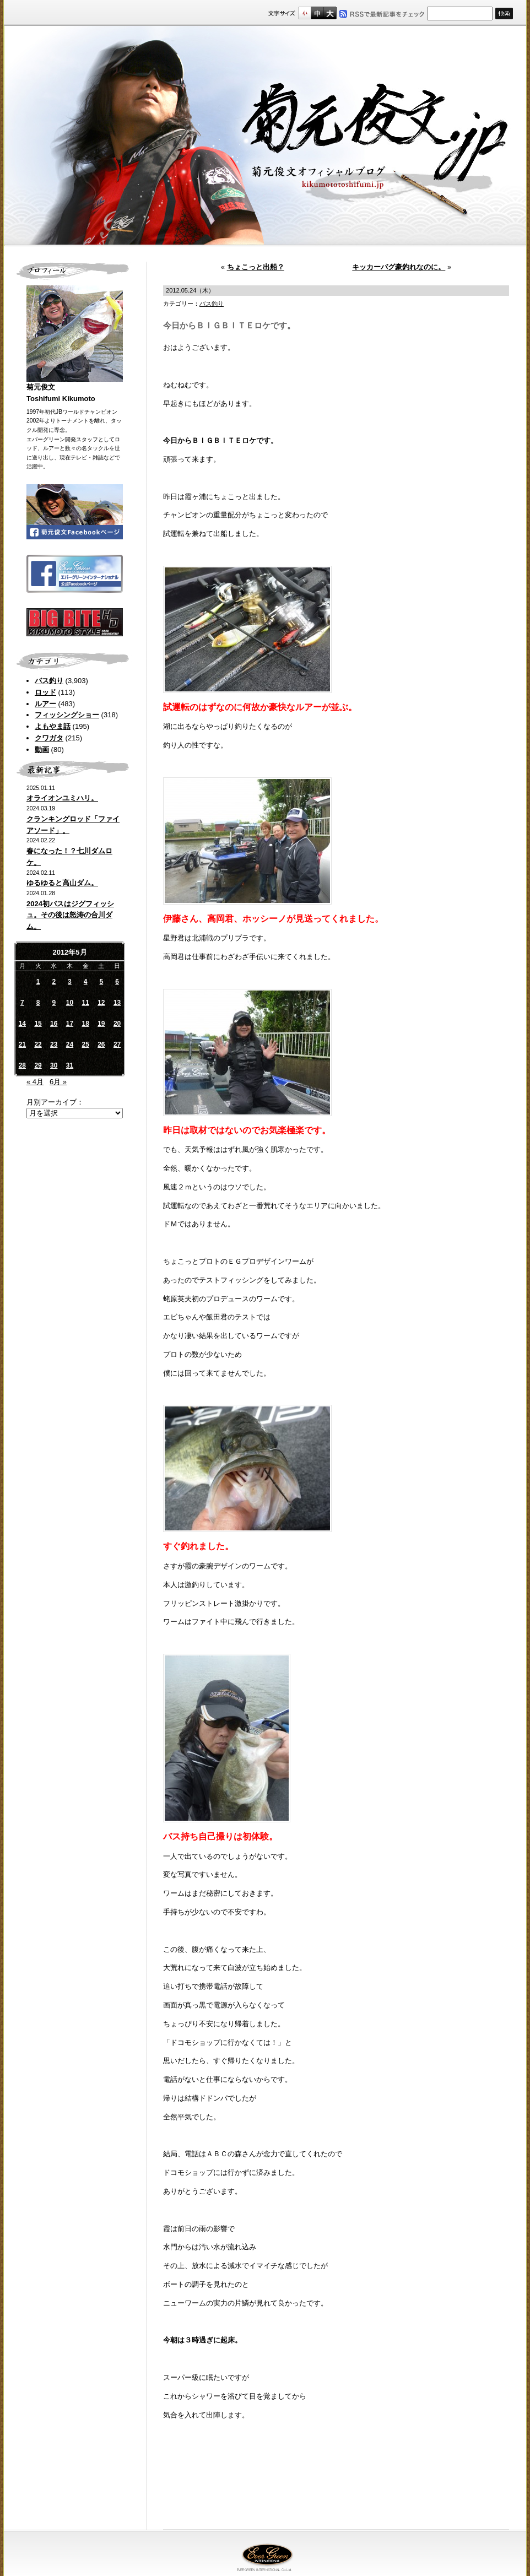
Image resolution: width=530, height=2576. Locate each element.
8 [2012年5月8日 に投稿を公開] (38, 1002)
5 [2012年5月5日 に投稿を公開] (102, 982)
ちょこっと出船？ (255, 267)
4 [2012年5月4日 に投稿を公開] (86, 982)
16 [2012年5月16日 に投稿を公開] (53, 1023)
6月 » (58, 1082)
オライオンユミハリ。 (62, 798)
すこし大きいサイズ (317, 13)
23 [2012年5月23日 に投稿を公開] (53, 1044)
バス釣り (49, 681)
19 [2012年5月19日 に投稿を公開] (101, 1023)
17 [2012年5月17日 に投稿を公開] (69, 1023)
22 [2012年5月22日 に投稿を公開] (37, 1044)
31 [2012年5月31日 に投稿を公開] (69, 1065)
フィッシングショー (67, 715)
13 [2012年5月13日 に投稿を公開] (117, 1002)
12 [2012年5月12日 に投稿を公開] (101, 1002)
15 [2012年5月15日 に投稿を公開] (37, 1023)
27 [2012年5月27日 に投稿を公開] (117, 1044)
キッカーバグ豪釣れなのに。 (398, 267)
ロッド (45, 692)
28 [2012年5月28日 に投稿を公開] (22, 1065)
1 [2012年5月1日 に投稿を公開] (38, 982)
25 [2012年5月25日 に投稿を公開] (85, 1044)
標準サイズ (304, 13)
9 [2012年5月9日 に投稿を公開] (54, 1002)
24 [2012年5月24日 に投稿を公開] (69, 1044)
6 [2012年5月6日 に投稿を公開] (117, 982)
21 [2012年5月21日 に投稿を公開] (22, 1044)
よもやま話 (53, 726)
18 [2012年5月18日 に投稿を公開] (85, 1023)
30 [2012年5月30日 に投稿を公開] (53, 1065)
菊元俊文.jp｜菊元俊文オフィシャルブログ (265, 136)
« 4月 (35, 1082)
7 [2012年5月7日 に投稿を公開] (22, 1002)
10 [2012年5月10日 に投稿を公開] (69, 1002)
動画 (42, 749)
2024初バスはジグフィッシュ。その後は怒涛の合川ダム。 (70, 915)
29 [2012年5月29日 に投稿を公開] (37, 1065)
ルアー (45, 704)
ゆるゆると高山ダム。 (62, 883)
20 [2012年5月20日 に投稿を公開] (117, 1023)
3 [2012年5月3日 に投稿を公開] (70, 982)
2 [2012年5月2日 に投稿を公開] (54, 982)
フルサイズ (329, 13)
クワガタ (49, 738)
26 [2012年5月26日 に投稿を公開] (101, 1044)
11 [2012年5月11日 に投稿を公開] (85, 1002)
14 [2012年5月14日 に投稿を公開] (22, 1023)
